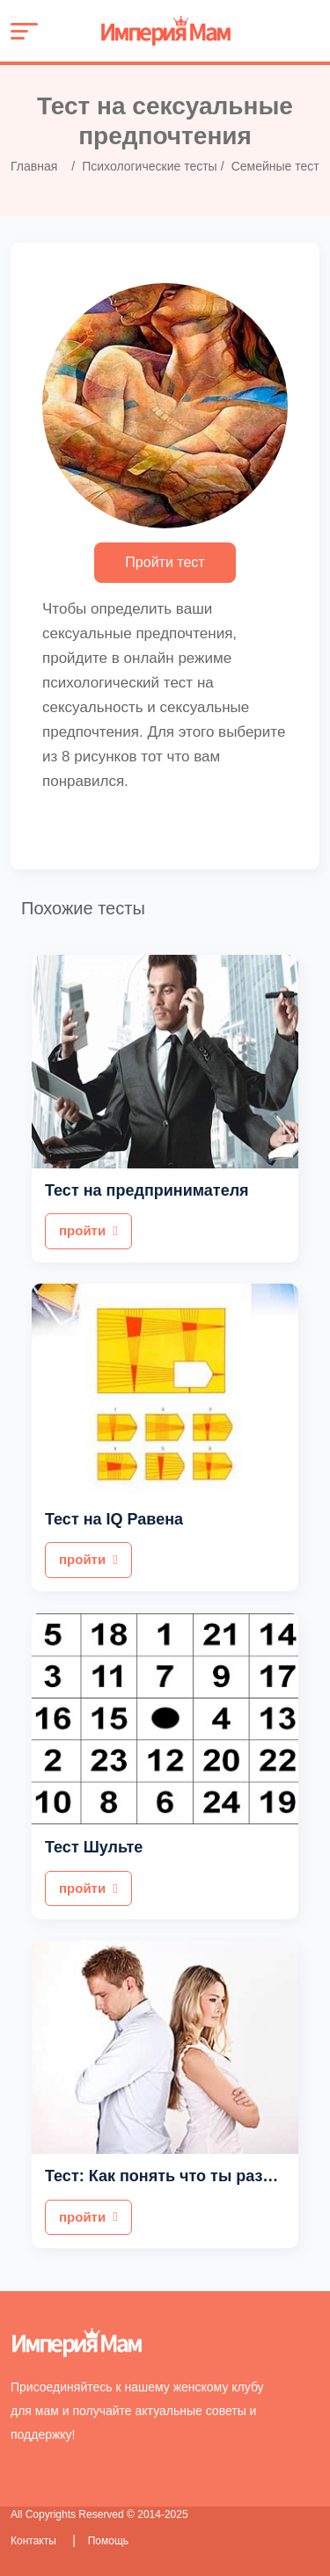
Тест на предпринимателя (147, 1190)
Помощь (108, 2541)
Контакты (35, 2541)
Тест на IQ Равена (114, 1519)
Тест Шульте (94, 1847)
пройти (88, 1230)
